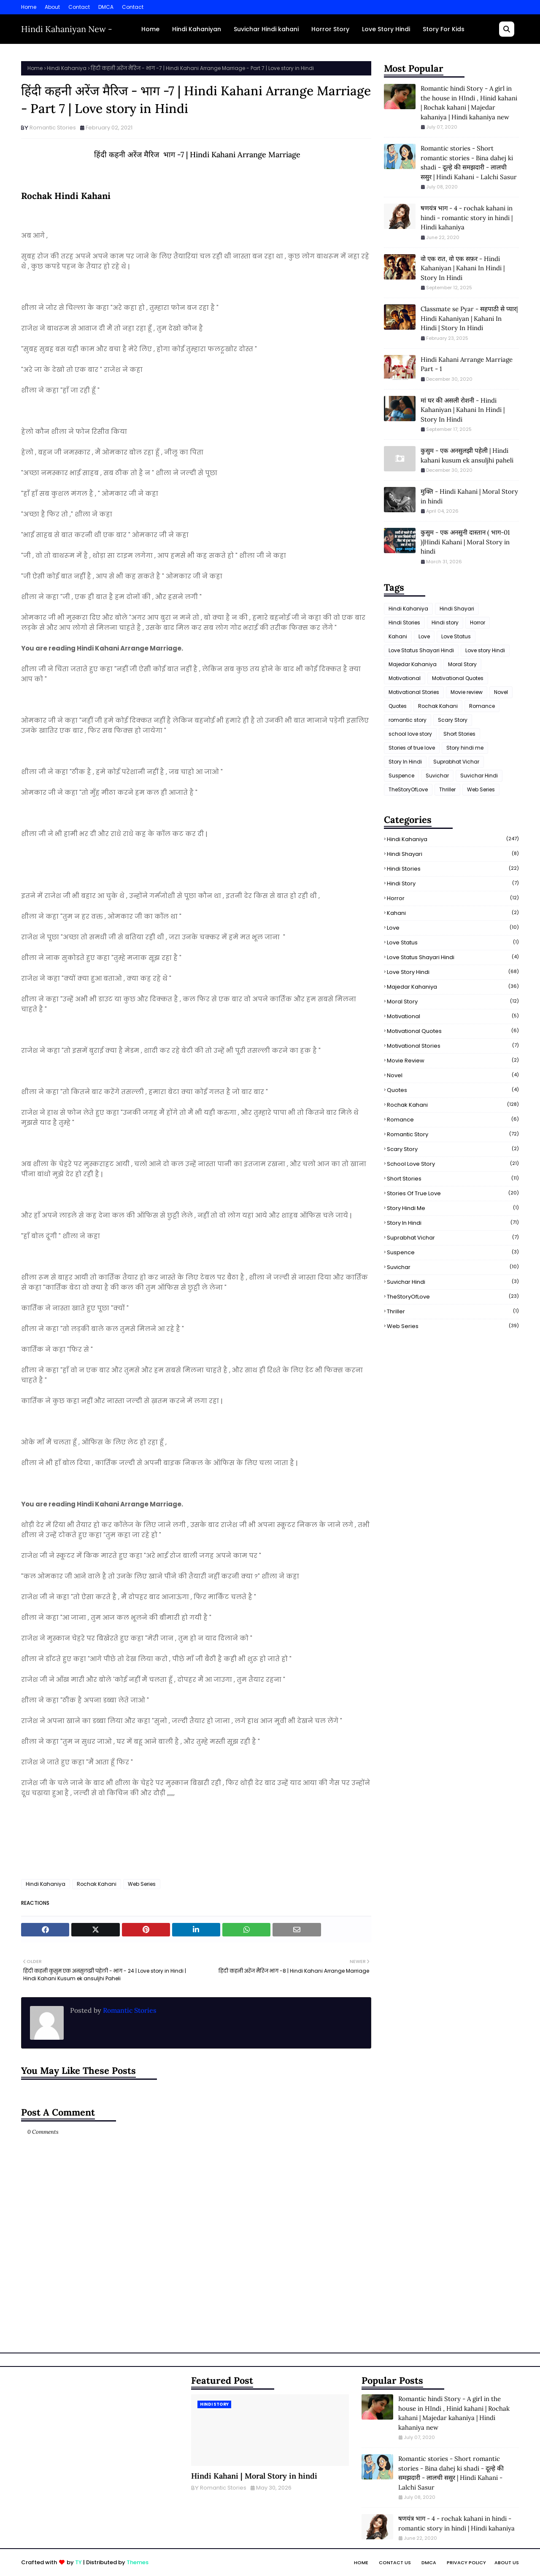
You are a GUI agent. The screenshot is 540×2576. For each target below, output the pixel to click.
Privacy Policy (466, 2562)
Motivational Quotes (457, 678)
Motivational (405, 678)
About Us (506, 2562)
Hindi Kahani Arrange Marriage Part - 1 (467, 364)
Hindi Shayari (457, 608)
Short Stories (459, 733)
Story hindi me (464, 747)
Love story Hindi (485, 650)
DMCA (105, 7)
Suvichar (437, 775)
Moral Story (462, 664)
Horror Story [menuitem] (330, 29)
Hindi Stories (404, 622)
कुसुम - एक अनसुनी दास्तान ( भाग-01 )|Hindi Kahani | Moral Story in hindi (465, 541)
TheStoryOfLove (408, 789)
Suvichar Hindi (479, 775)
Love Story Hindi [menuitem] (386, 29)
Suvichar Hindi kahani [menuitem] (266, 29)
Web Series (142, 1884)
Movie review (467, 692)
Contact (79, 7)
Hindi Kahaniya (66, 68)
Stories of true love (412, 747)
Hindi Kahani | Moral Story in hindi (254, 2476)
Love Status (456, 636)
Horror (477, 622)
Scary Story (452, 719)
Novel (501, 692)
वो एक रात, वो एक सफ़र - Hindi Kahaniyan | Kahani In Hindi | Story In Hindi (463, 268)
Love (424, 636)
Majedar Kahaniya (413, 664)
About (52, 7)
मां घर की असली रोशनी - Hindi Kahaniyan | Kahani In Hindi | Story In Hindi (463, 409)
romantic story (408, 719)
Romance (482, 706)
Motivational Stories (414, 692)
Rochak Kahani (96, 1884)
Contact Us (395, 2562)
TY (78, 2562)
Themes (137, 2562)
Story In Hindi (405, 761)
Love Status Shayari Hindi (421, 650)
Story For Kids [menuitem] (443, 29)
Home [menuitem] (150, 29)
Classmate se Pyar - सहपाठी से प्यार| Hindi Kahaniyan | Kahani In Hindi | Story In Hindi (469, 318)
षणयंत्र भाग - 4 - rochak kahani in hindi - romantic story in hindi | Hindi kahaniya (467, 217)
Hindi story (445, 622)
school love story (410, 733)
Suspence (401, 775)
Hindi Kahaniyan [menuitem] (196, 29)
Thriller (447, 789)
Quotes (398, 706)
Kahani (398, 636)
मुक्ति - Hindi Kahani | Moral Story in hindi (469, 496)
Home (28, 7)
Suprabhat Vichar (456, 761)
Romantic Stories (53, 128)
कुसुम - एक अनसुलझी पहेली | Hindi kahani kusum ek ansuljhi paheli (467, 455)
